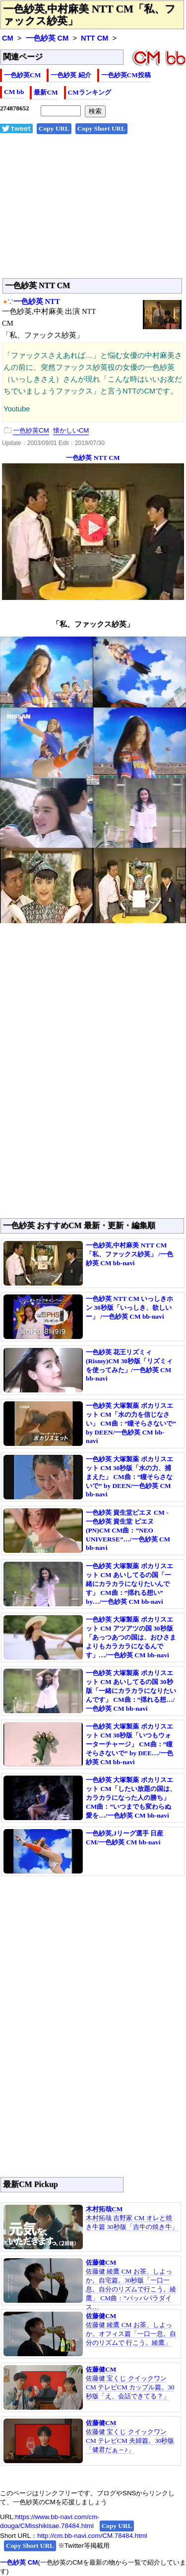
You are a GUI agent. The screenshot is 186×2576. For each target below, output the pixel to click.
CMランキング (89, 92)
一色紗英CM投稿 (126, 75)
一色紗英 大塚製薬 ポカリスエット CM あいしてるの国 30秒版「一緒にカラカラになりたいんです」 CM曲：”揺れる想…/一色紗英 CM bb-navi (131, 1690)
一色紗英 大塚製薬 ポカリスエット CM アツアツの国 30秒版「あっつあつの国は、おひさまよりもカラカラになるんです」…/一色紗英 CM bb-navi (131, 1637)
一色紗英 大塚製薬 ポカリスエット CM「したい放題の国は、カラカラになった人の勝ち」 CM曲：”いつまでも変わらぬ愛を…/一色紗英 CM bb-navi (131, 1797)
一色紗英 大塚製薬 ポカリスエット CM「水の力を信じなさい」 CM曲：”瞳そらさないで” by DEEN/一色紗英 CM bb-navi (131, 1423)
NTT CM (94, 38)
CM (7, 38)
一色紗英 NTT (36, 301)
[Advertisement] (93, 211)
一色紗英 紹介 (71, 75)
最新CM (46, 92)
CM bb (14, 92)
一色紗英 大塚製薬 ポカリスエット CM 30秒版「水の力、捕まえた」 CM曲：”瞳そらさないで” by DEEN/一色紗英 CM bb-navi (129, 1476)
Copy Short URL (101, 128)
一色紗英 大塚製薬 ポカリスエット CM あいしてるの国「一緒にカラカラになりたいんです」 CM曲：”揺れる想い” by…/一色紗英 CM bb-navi (129, 1583)
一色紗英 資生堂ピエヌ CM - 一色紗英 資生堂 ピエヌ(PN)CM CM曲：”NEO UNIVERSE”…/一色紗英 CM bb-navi (128, 1530)
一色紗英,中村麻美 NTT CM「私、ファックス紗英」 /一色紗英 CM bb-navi (129, 1254)
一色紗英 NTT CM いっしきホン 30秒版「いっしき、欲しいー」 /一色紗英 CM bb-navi (129, 1307)
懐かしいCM (71, 430)
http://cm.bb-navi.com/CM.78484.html (92, 2535)
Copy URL (54, 128)
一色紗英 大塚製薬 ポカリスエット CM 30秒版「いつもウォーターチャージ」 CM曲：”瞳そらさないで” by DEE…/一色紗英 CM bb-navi (129, 1744)
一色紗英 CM (47, 38)
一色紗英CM (22, 75)
